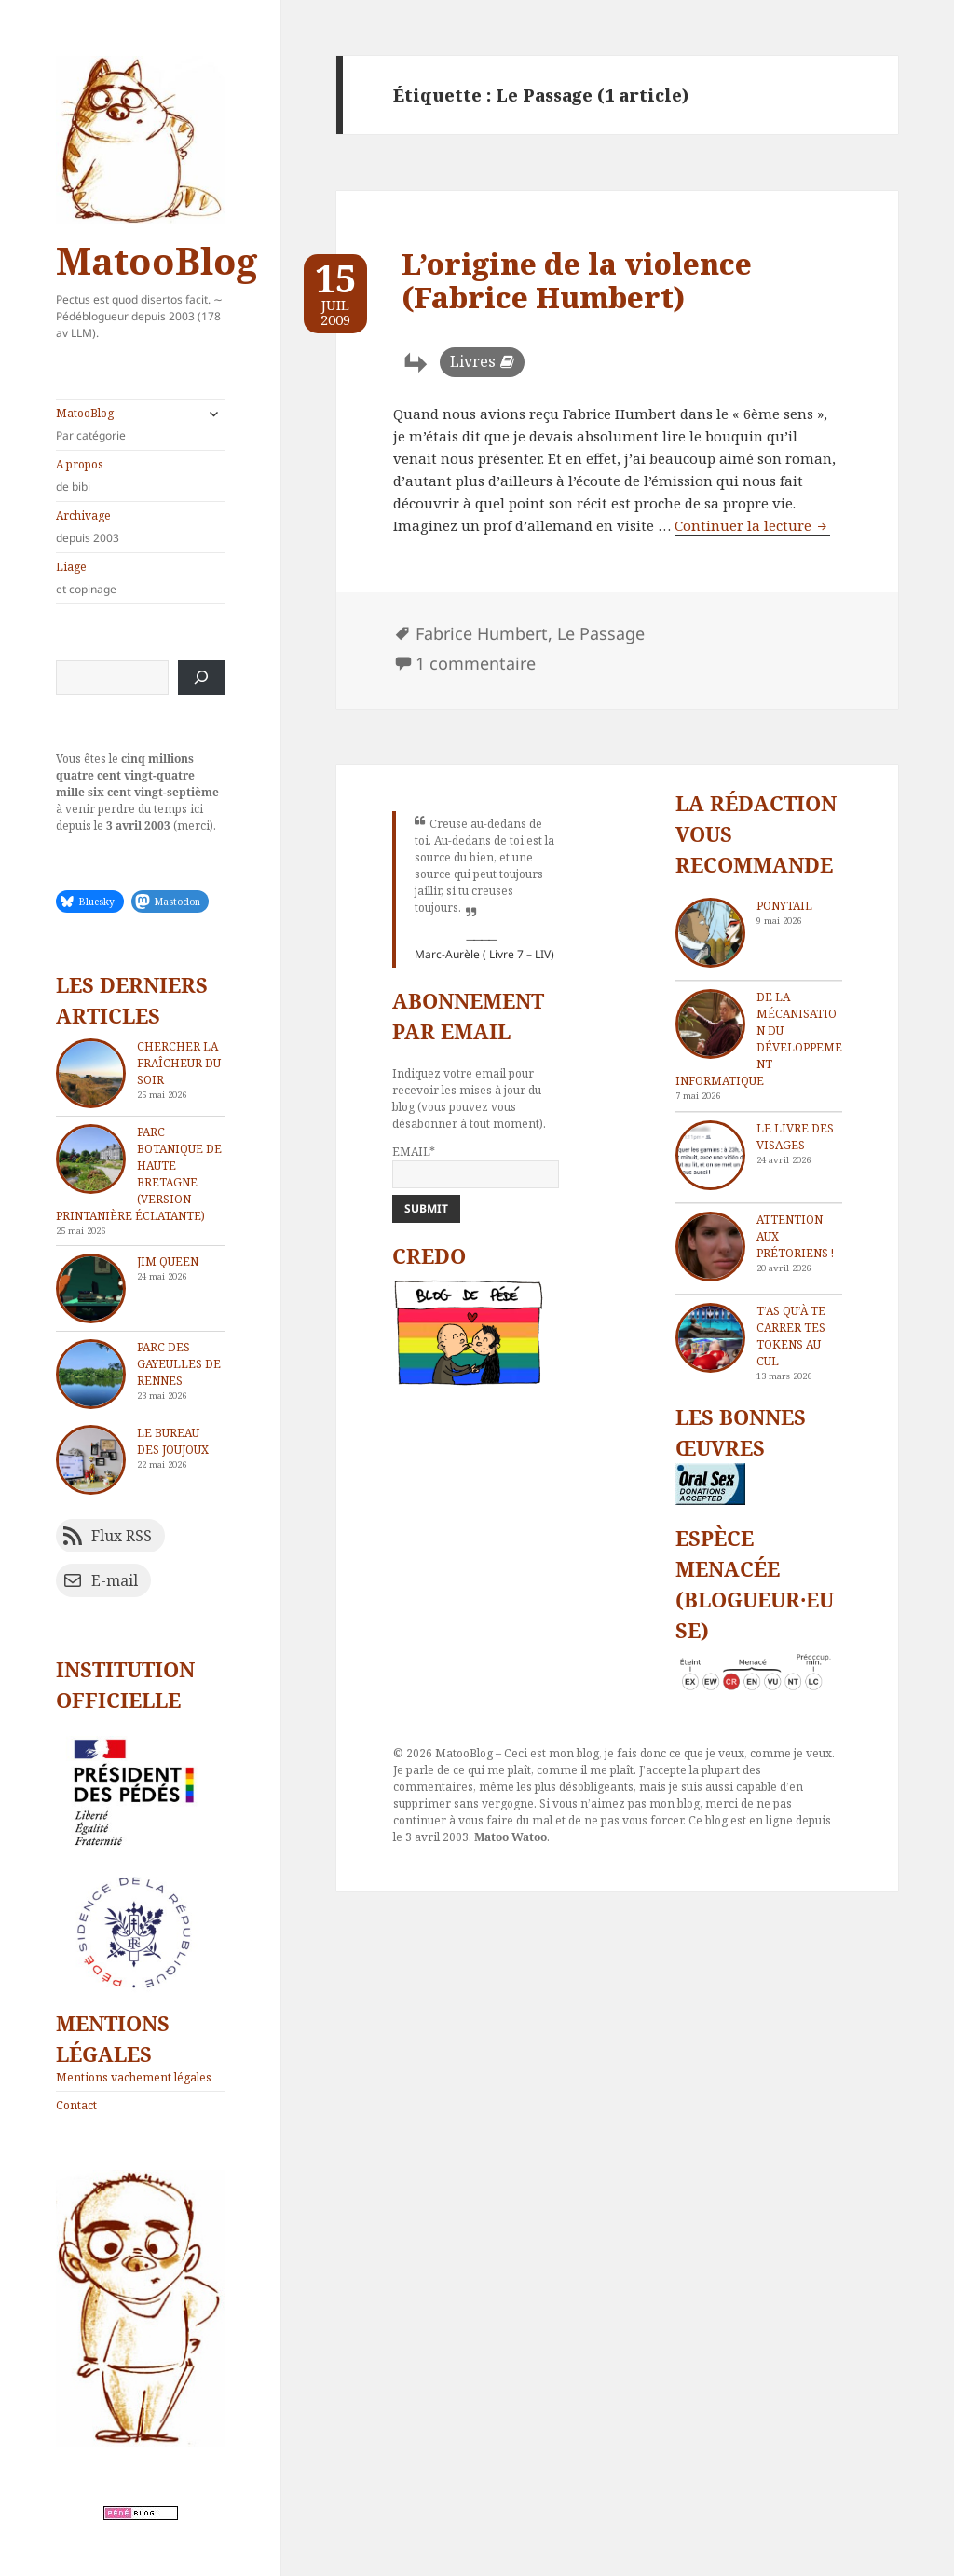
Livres (473, 361)
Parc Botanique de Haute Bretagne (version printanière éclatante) (139, 1174)
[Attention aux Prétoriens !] (710, 1246)
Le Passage (601, 633)
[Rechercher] (201, 677)
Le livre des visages (795, 1136)
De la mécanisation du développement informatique (758, 1039)
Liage (140, 578)
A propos (140, 475)
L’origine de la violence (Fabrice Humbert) (577, 280)
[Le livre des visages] (710, 1155)
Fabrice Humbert (482, 633)
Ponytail (784, 906)
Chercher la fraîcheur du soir (179, 1063)
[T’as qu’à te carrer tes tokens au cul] (710, 1338)
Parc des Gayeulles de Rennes (179, 1364)
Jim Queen (167, 1261)
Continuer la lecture (752, 525)
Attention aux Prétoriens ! (795, 1236)
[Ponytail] (710, 933)
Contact (76, 2105)
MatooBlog (156, 260)
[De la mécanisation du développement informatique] (710, 1024)
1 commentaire (476, 663)
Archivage (140, 527)
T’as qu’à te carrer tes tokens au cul (790, 1336)
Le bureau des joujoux (173, 1441)
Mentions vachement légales (133, 2077)
